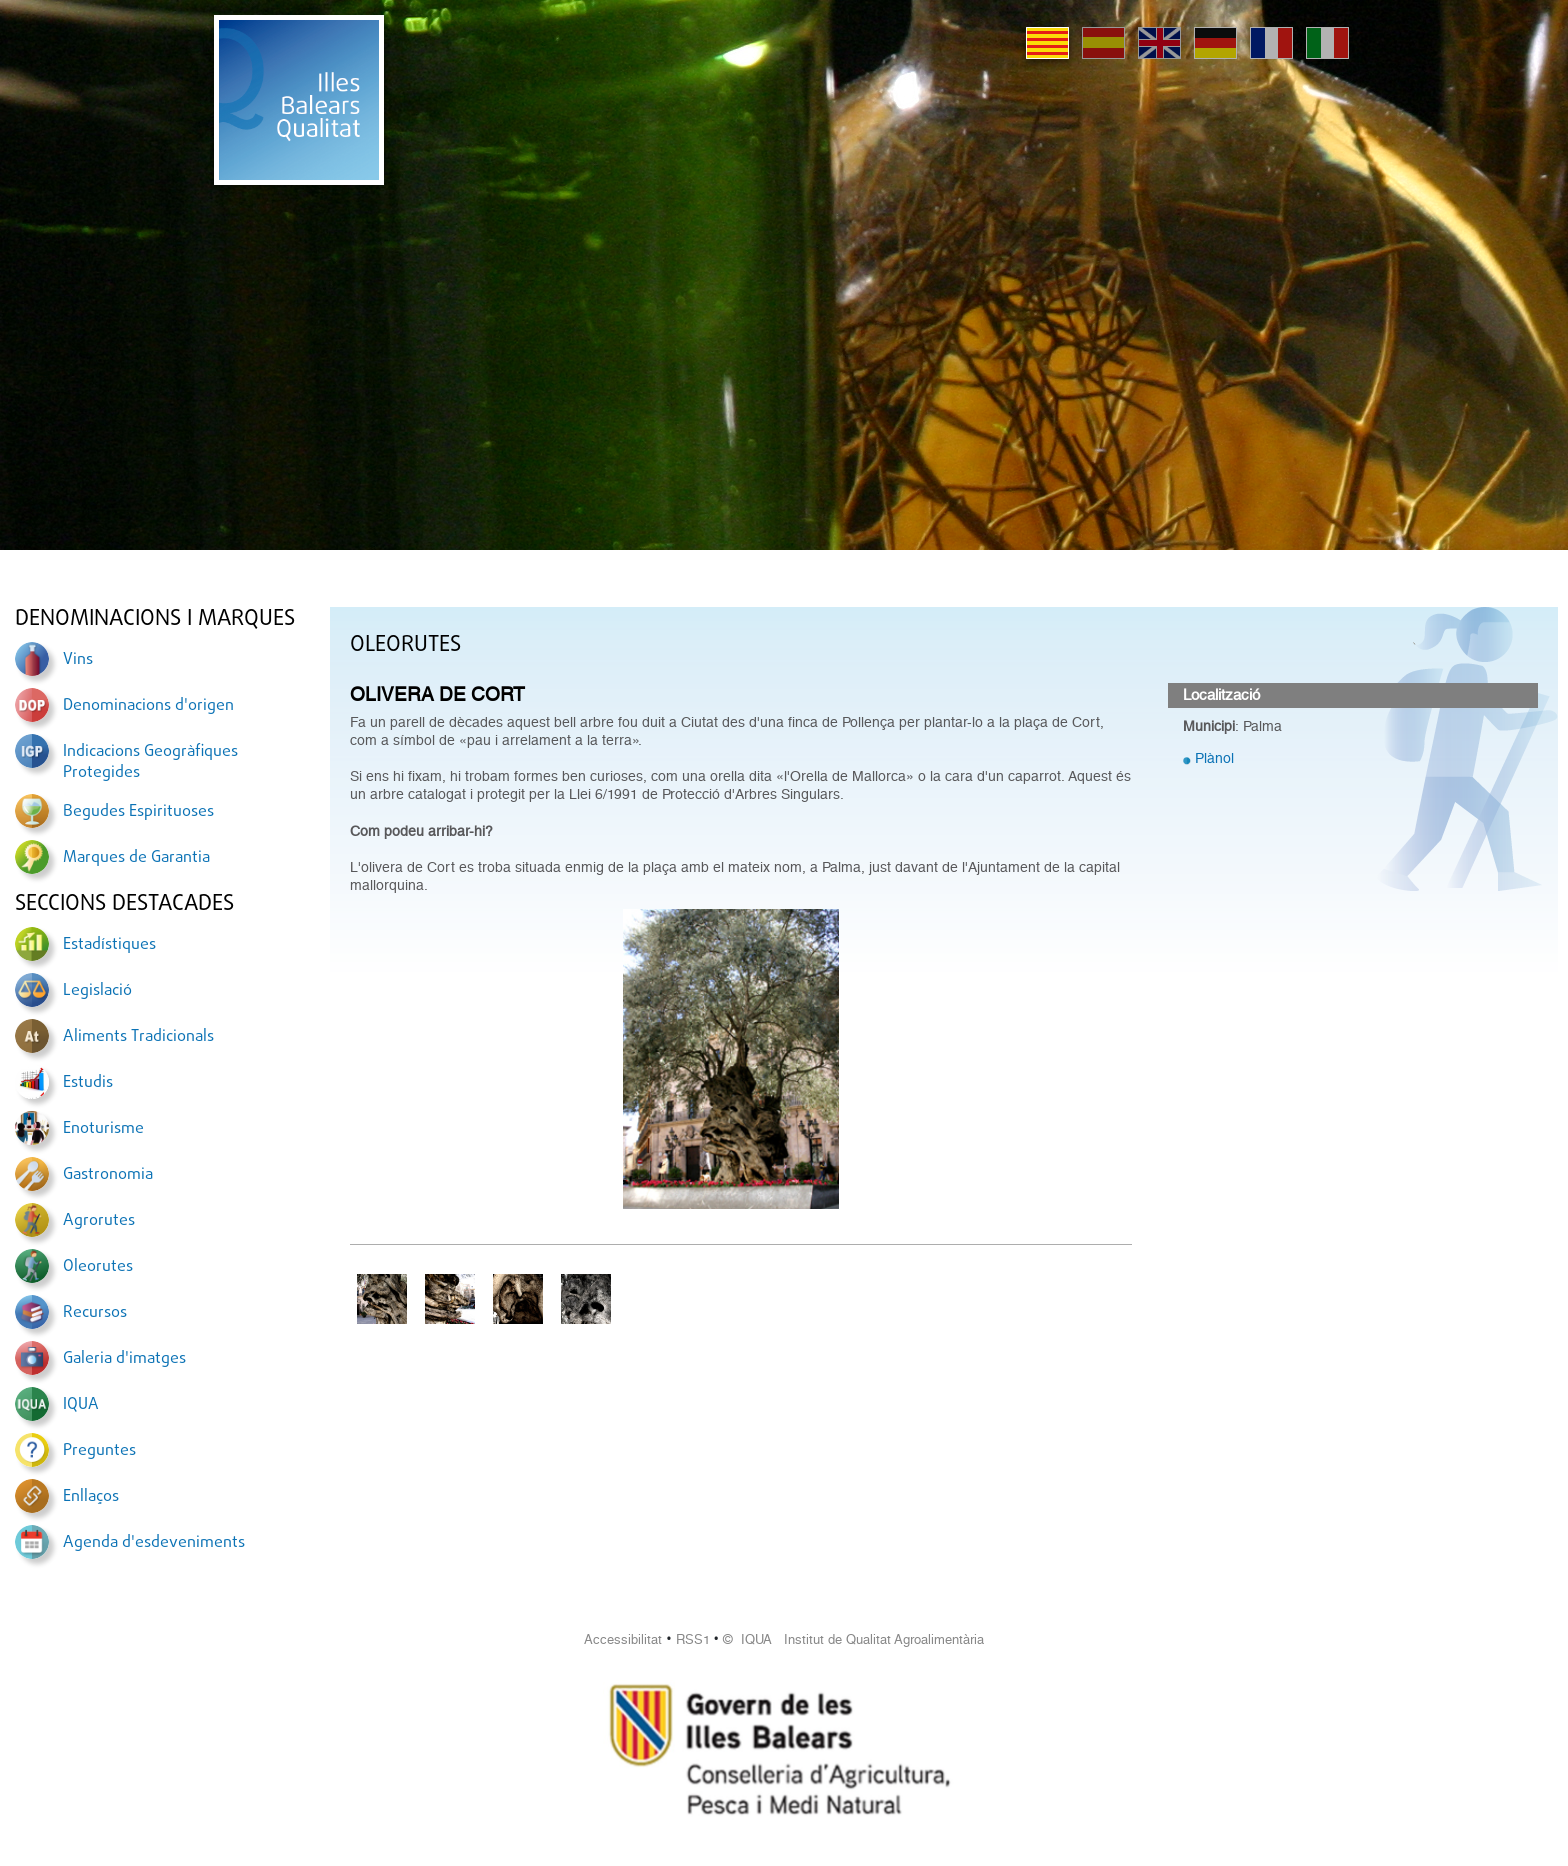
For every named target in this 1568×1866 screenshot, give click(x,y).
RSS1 (693, 1639)
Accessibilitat (623, 1639)
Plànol (1214, 758)
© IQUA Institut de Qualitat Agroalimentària (853, 1639)
